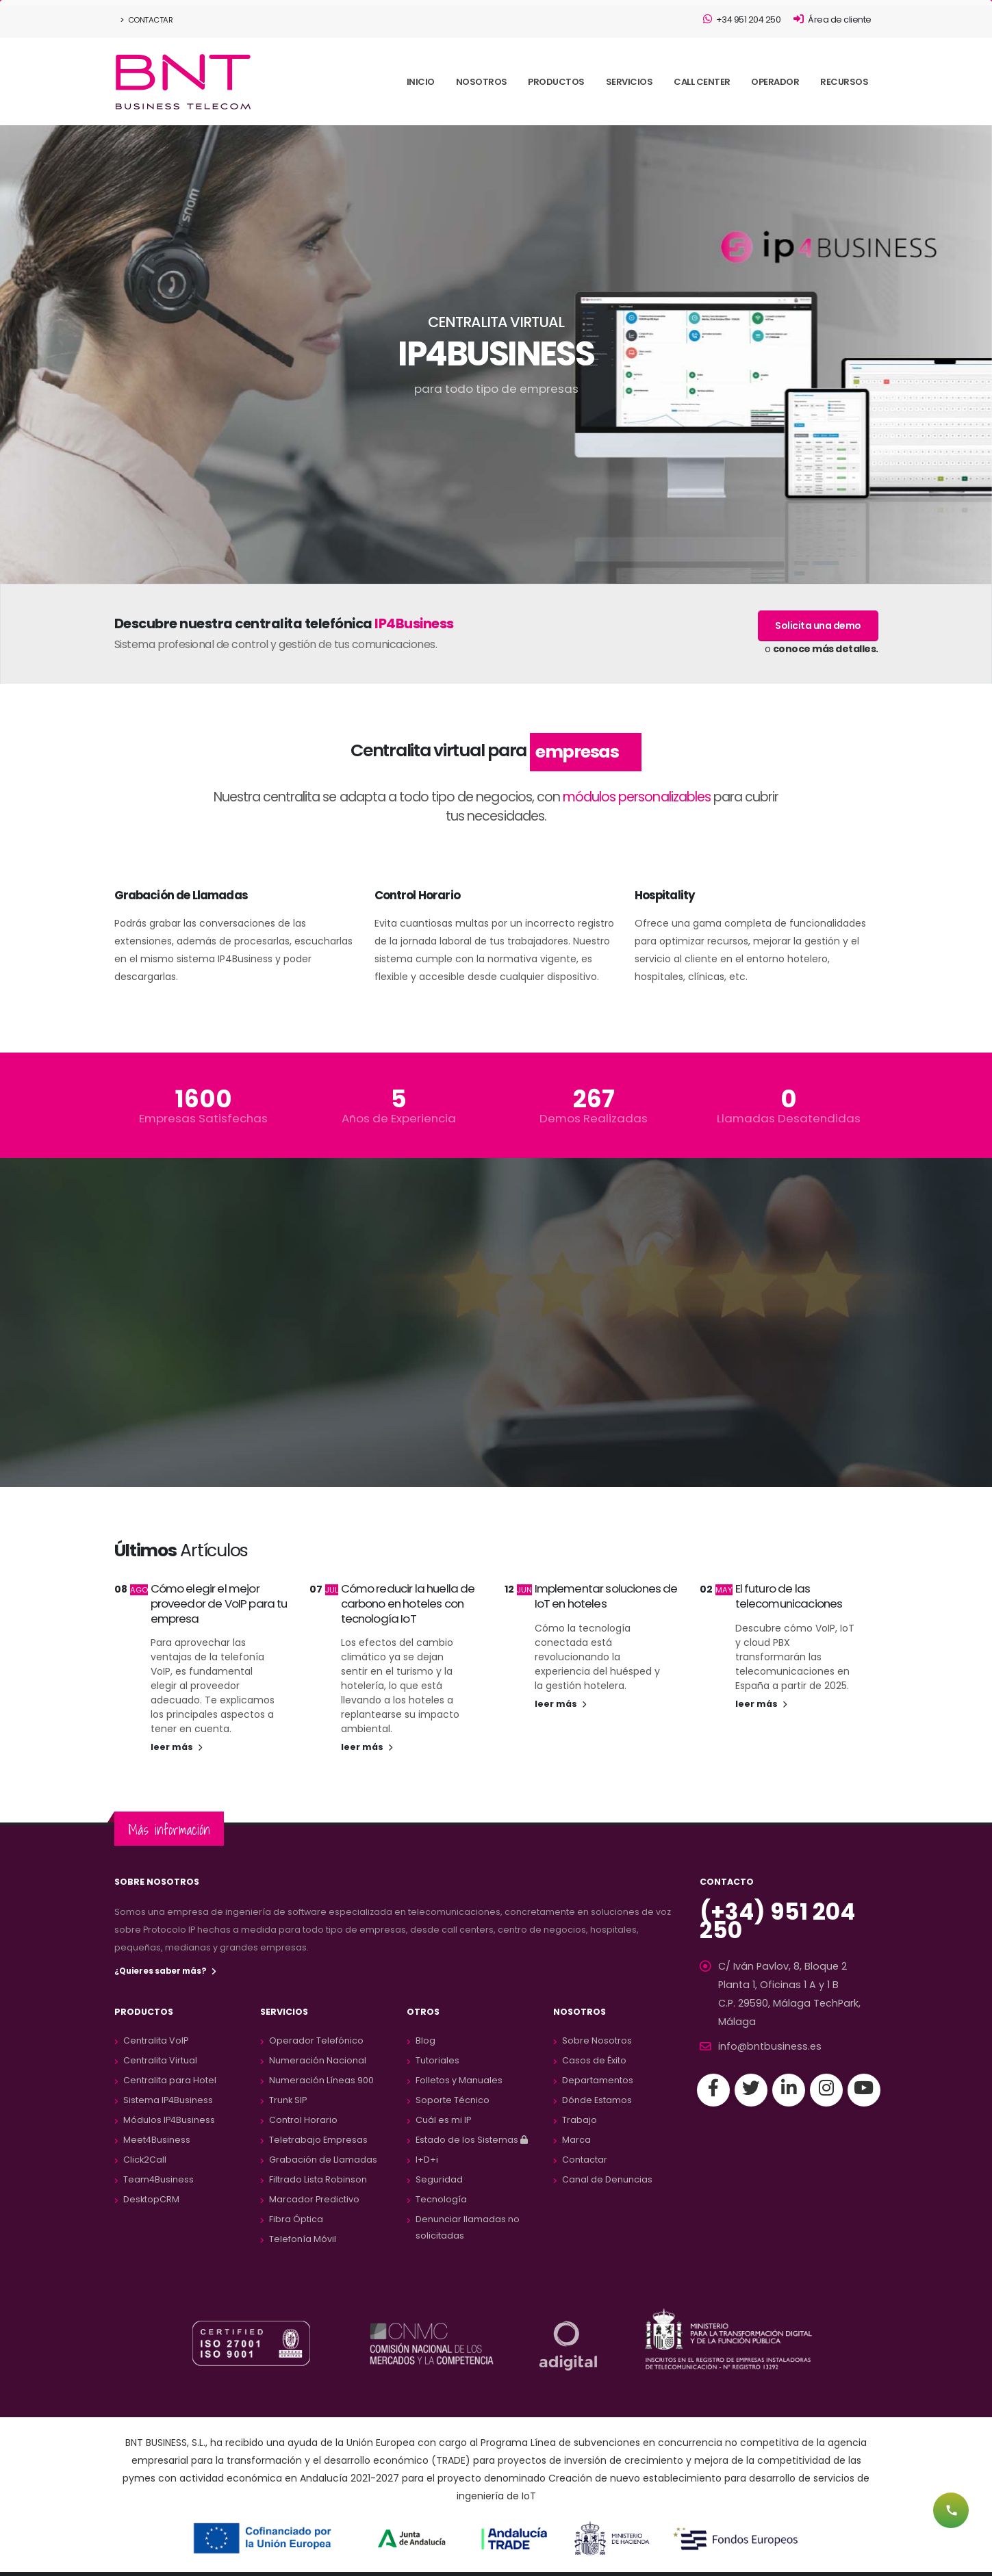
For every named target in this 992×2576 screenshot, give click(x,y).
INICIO (421, 81)
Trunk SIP (288, 2100)
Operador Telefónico (316, 2040)
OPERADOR (775, 81)
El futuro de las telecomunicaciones (789, 1596)
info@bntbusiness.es (764, 2024)
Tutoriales (437, 2060)
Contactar (146, 19)
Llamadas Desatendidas (789, 1118)
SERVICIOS (629, 81)
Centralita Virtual (160, 2060)
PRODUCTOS (556, 81)
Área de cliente (832, 19)
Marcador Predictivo (314, 2199)
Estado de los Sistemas (472, 2140)
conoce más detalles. (825, 649)
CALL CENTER (702, 81)
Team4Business (158, 2179)
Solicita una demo (818, 625)
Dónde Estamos (597, 2100)
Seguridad (439, 2179)
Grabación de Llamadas (323, 2159)
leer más (176, 1747)
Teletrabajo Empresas (318, 2140)
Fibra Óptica (296, 2219)
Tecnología (441, 2199)
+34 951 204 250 (742, 19)
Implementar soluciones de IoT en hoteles (606, 1596)
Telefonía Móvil (302, 2239)
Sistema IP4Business (168, 2100)
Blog (425, 2040)
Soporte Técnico (452, 2100)
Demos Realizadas (593, 1118)
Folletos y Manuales (459, 2080)
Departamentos (597, 2080)
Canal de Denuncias (607, 2179)
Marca (576, 2140)
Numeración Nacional (317, 2060)
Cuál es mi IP (443, 2120)
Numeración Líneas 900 (321, 2080)
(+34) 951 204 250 (788, 1912)
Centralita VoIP (155, 2040)
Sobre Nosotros (597, 2040)
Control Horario (303, 2120)
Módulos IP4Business (169, 2120)
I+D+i (427, 2159)
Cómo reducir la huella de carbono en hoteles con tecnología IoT (408, 1603)
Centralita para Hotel (169, 2080)
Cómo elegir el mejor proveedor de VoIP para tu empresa (219, 1603)
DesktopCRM (151, 2199)
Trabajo (579, 2120)
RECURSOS (844, 81)
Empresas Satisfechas (203, 1118)
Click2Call (144, 2159)
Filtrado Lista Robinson (318, 2179)
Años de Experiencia (399, 1118)
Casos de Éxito (594, 2060)
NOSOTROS (481, 81)
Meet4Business (156, 2140)
